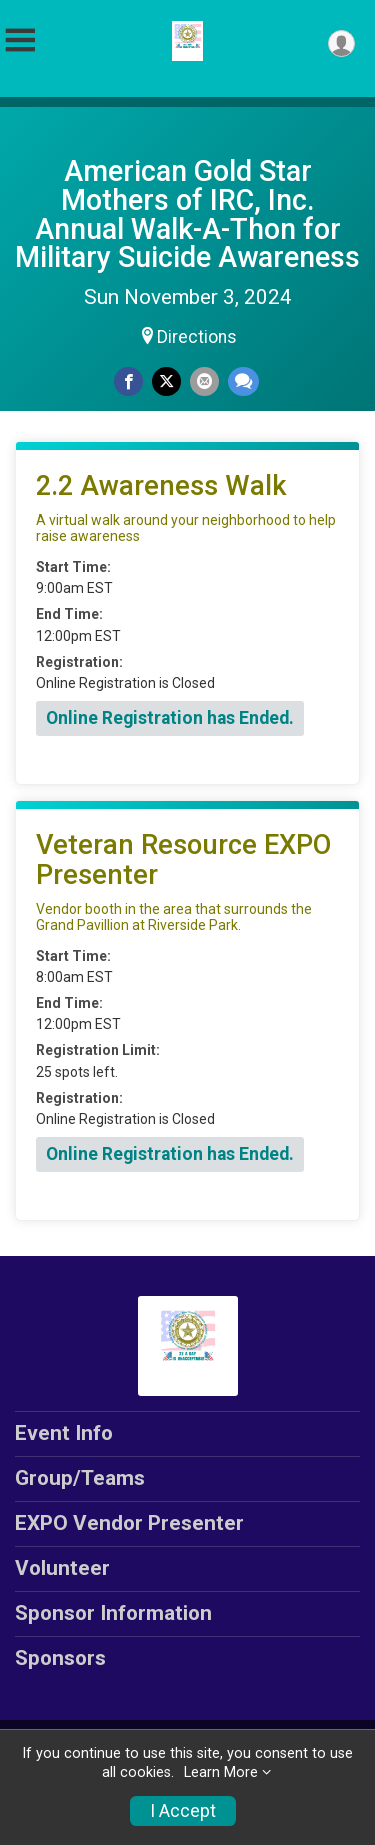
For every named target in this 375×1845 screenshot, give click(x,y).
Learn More (221, 1772)
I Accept (183, 1811)
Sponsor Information (113, 1613)
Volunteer (62, 1568)
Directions (197, 337)
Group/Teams (80, 1478)
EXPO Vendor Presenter (129, 1523)
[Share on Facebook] (128, 381)
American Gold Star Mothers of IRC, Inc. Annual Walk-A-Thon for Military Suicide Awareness (187, 214)
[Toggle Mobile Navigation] (20, 40)
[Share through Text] (243, 381)
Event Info (64, 1433)
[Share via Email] (204, 381)
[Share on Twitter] (166, 381)
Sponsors (60, 1658)
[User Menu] (341, 43)
